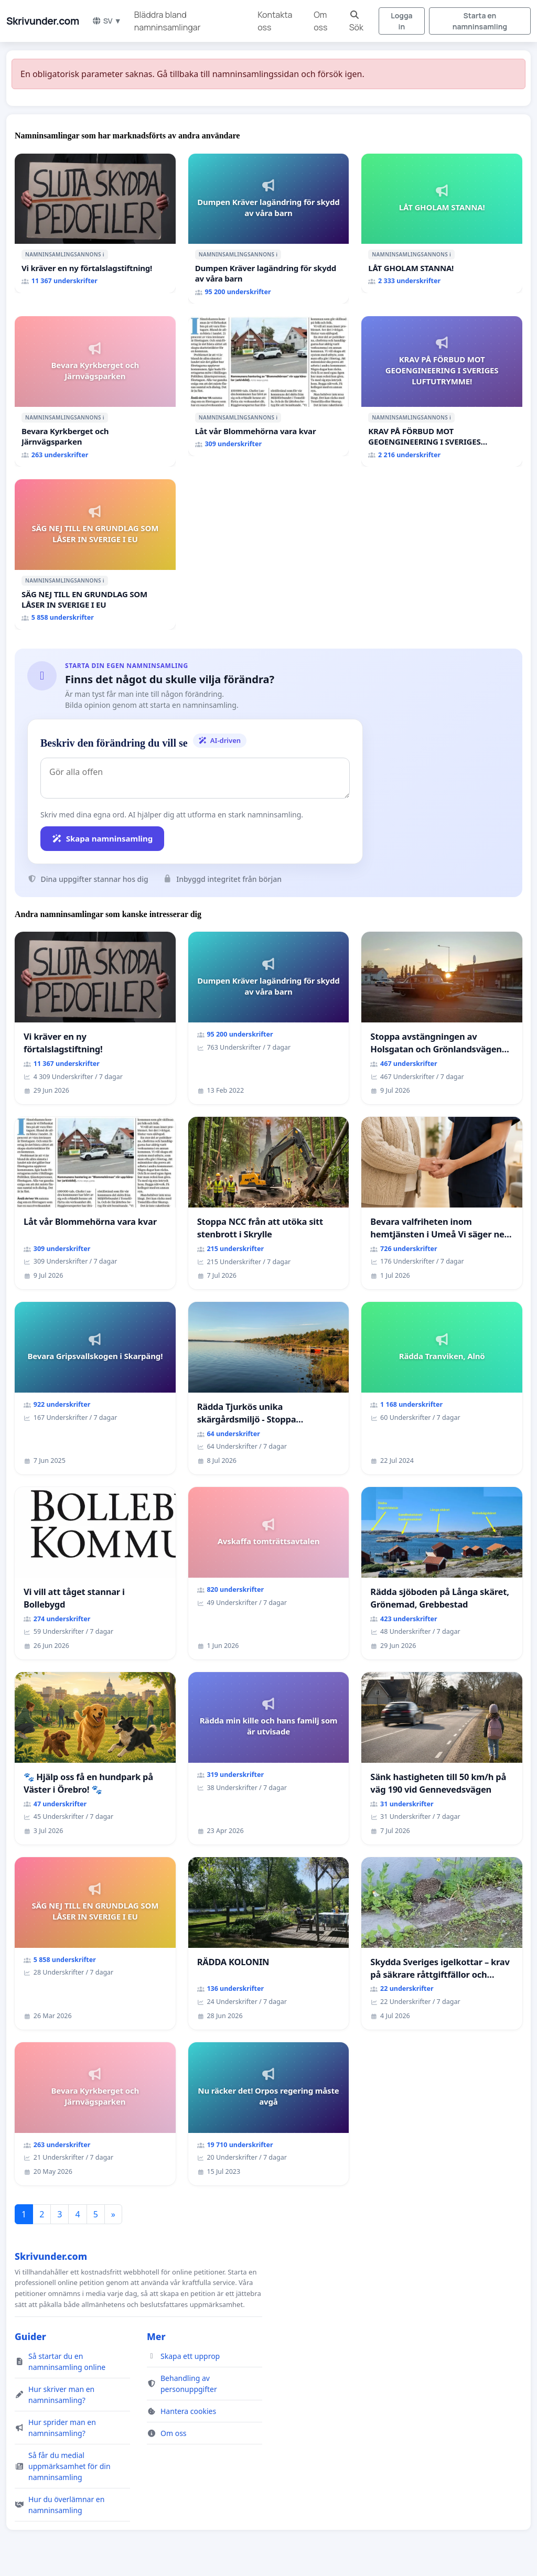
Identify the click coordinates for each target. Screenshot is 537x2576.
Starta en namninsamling (480, 20)
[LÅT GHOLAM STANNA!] (441, 224)
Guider (30, 2336)
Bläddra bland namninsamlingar (167, 21)
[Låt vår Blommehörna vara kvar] (268, 386)
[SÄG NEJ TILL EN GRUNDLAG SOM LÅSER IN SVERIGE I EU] (95, 554)
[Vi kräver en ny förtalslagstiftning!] (95, 224)
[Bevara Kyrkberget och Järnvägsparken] (95, 391)
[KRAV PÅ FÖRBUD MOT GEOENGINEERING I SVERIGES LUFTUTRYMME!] (441, 391)
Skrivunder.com (42, 21)
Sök (356, 21)
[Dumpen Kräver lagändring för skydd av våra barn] (268, 229)
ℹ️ (103, 254)
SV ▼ (107, 21)
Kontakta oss (274, 21)
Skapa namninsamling (102, 838)
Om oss (320, 21)
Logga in (401, 20)
